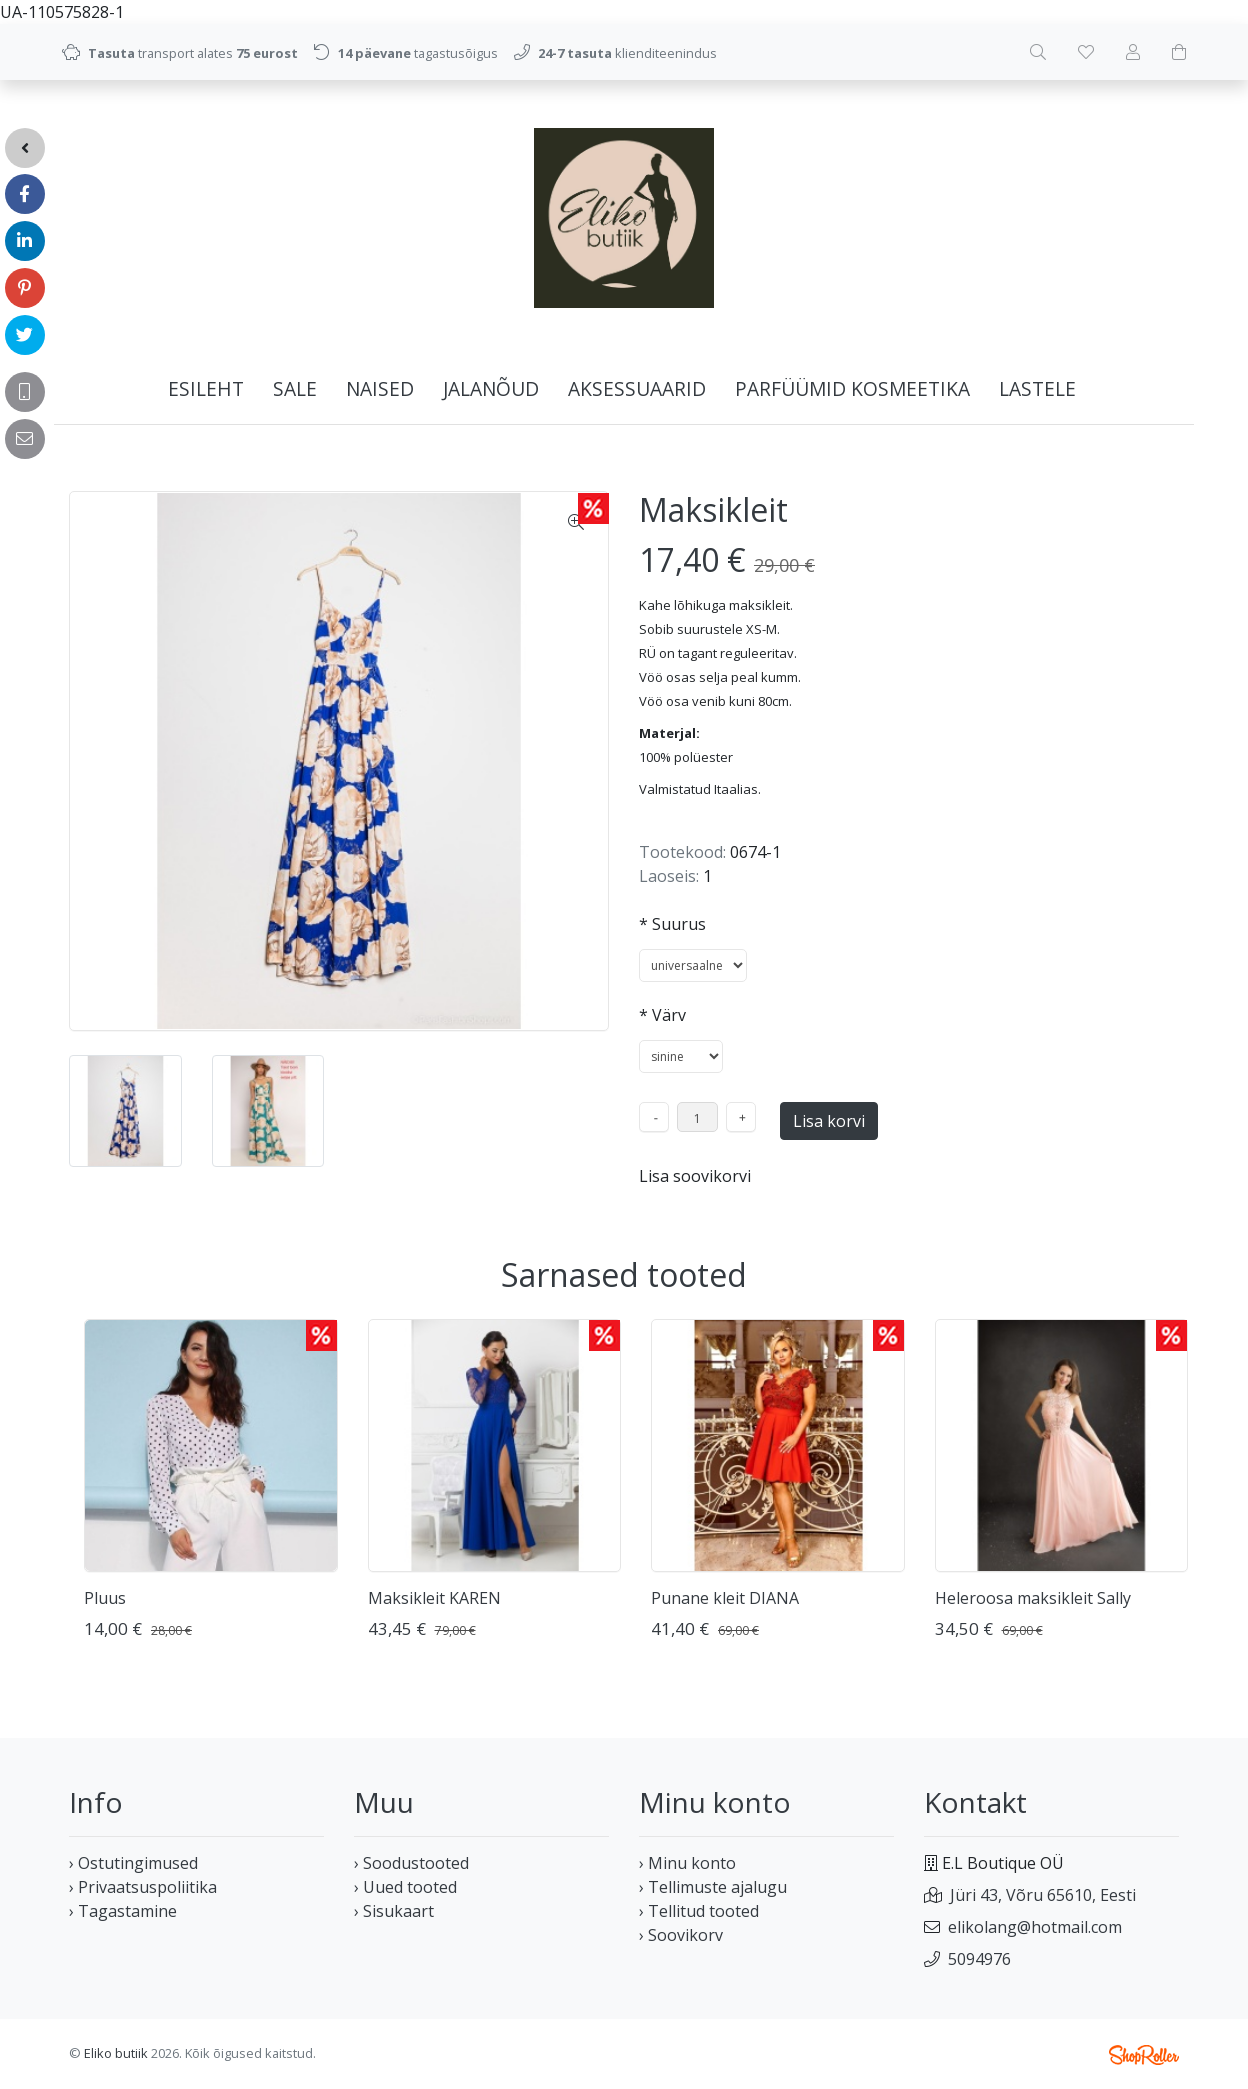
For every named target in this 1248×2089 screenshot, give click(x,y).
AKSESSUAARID (637, 388)
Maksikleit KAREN (434, 1598)
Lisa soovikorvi (695, 1176)
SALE (295, 388)
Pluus (105, 1598)
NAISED (380, 388)
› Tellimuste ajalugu (713, 1887)
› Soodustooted (411, 1863)
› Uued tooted (405, 1887)
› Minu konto (687, 1863)
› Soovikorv (681, 1935)
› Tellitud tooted (699, 1911)
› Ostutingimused (133, 1863)
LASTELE (1037, 388)
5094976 (979, 1959)
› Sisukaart (394, 1911)
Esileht (206, 388)
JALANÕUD (491, 388)
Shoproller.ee (1144, 2055)
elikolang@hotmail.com (1035, 1927)
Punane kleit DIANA (725, 1598)
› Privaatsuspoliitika (143, 1887)
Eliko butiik (116, 2053)
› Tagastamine (123, 1911)
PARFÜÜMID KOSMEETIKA (852, 388)
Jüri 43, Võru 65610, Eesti (1043, 1895)
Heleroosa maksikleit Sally (1033, 1598)
